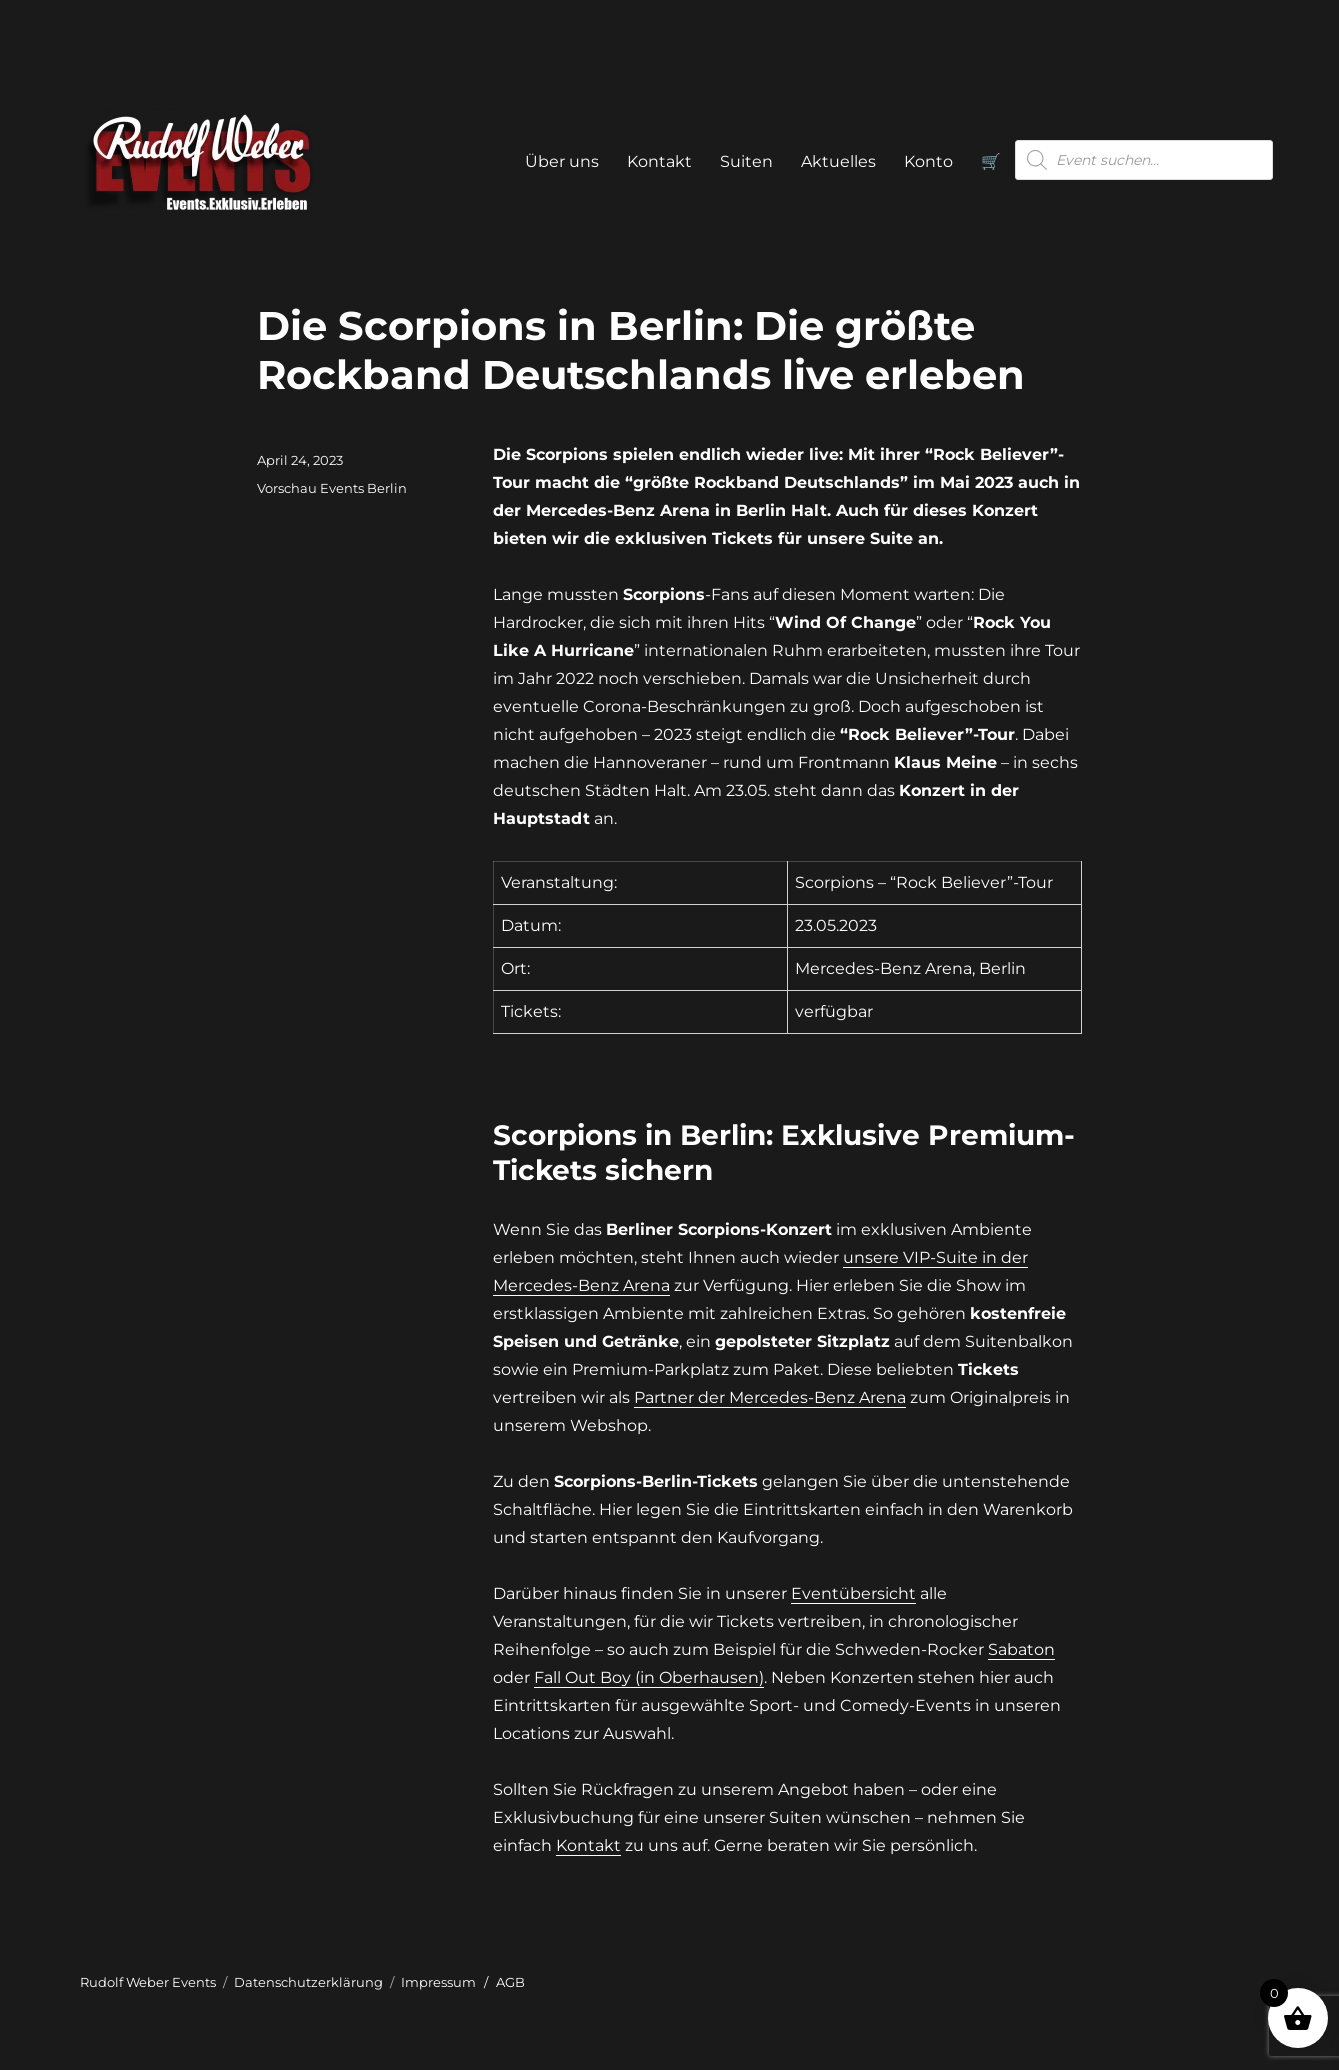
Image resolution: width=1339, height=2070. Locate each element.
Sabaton (1021, 1649)
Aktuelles (838, 161)
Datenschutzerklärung (308, 1982)
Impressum (438, 1982)
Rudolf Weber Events (148, 1982)
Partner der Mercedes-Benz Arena (770, 1397)
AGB (510, 1982)
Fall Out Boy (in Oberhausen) (649, 1677)
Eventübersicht (853, 1593)
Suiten (746, 161)
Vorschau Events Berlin (332, 488)
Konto (928, 161)
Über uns (562, 161)
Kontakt (659, 161)
